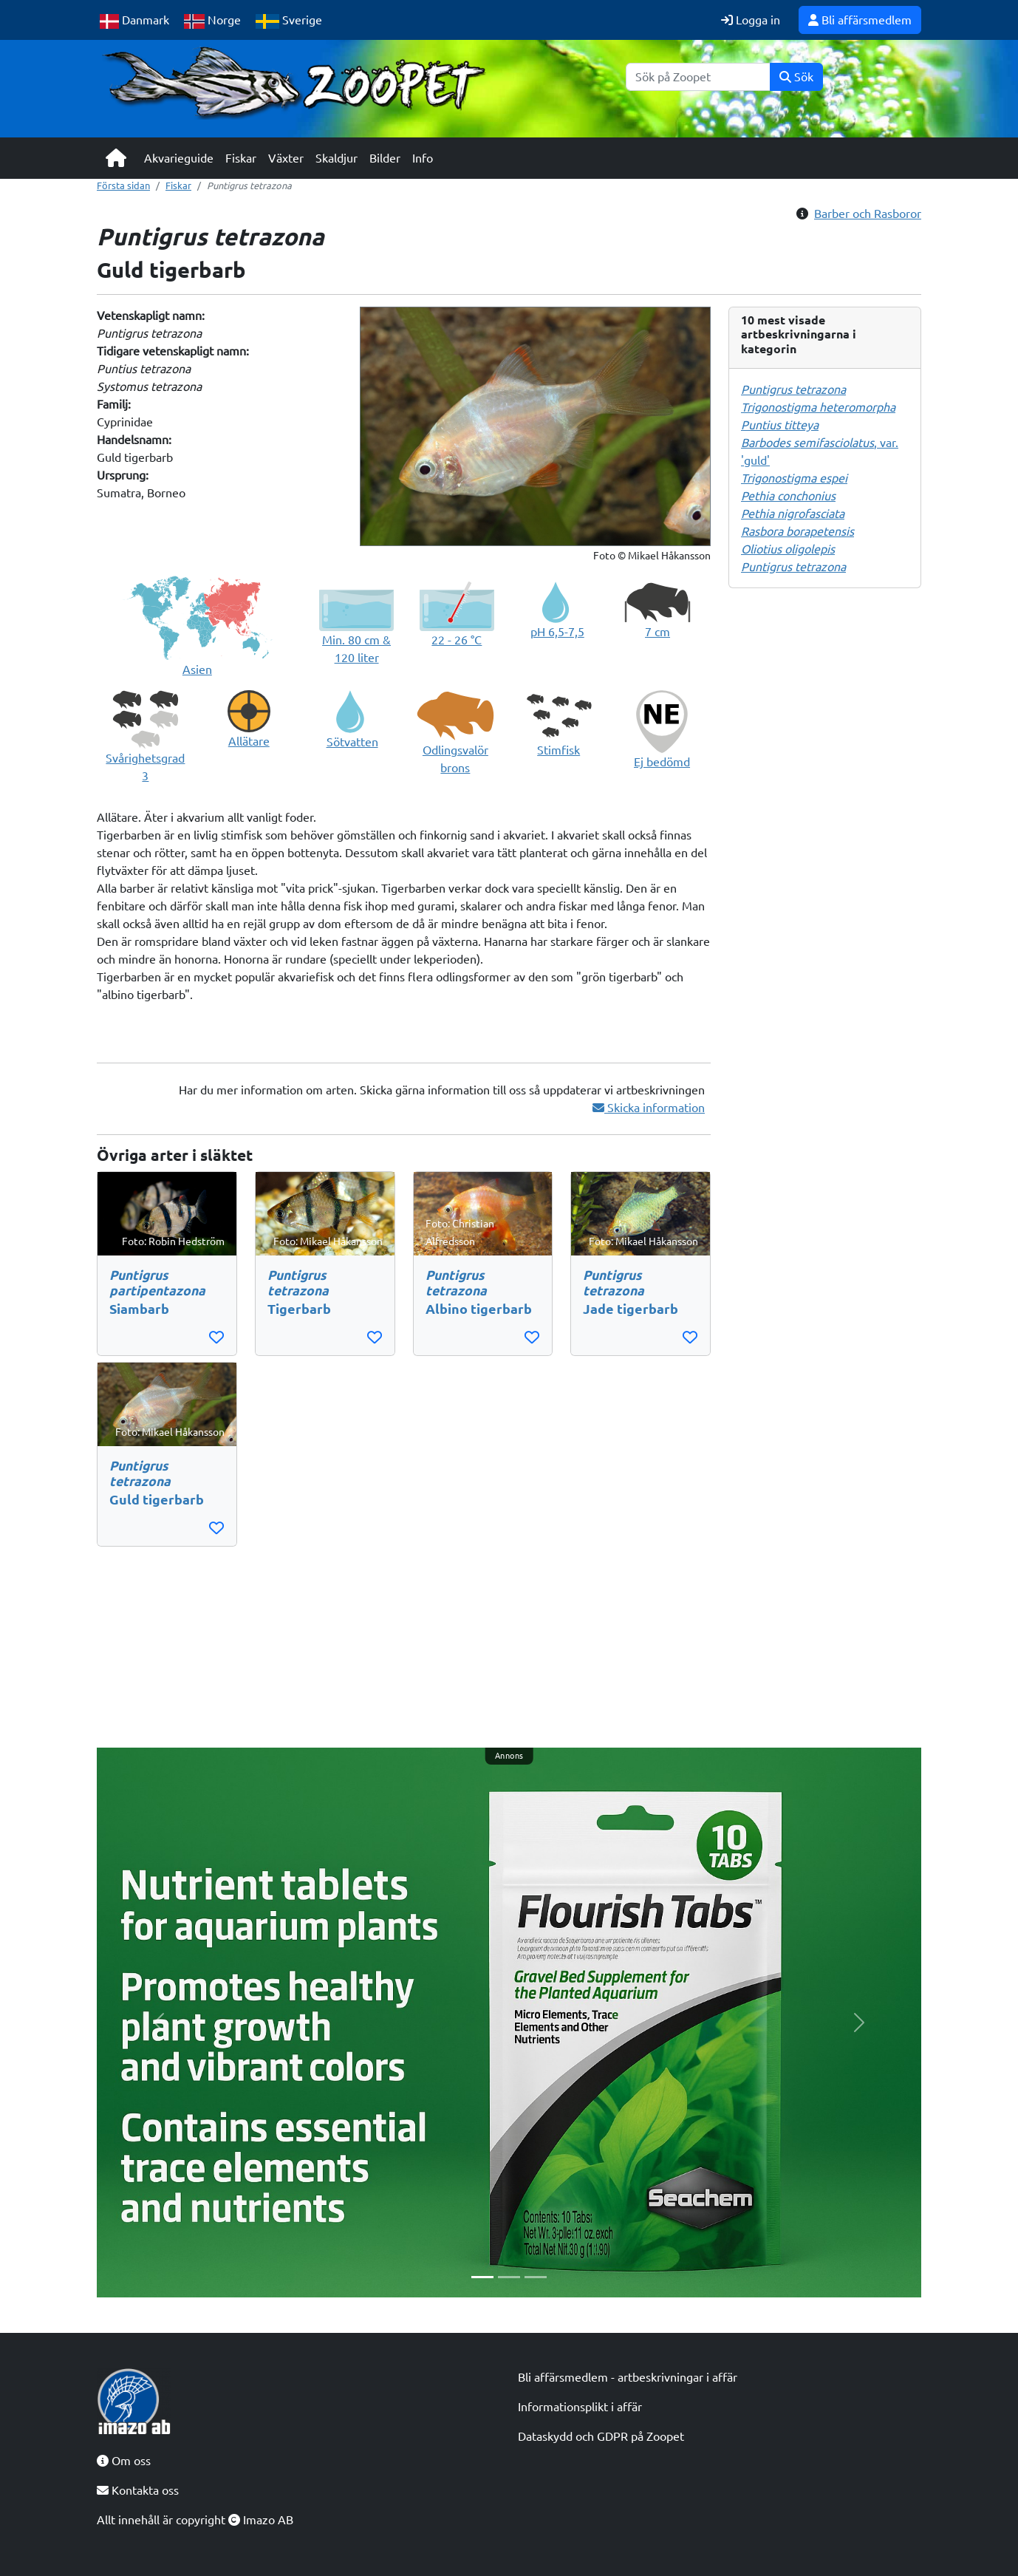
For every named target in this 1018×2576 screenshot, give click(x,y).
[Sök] (698, 77)
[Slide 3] (536, 2277)
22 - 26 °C (456, 640)
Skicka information (648, 1107)
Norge (212, 21)
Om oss (124, 2460)
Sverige (289, 21)
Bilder (384, 158)
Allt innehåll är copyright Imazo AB (195, 2519)
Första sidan (123, 185)
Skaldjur (336, 158)
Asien (197, 669)
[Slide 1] (482, 2277)
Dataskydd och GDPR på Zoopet (601, 2436)
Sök (796, 77)
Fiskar (240, 158)
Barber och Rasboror (867, 213)
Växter (286, 158)
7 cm (657, 631)
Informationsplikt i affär (580, 2406)
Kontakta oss (138, 2490)
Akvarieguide (178, 158)
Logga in (750, 20)
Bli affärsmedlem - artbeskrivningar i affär (627, 2377)
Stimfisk (558, 750)
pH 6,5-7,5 (557, 631)
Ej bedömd (662, 762)
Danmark (134, 21)
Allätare (249, 741)
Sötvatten (352, 742)
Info (422, 158)
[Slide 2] (509, 2277)
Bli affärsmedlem (860, 20)
